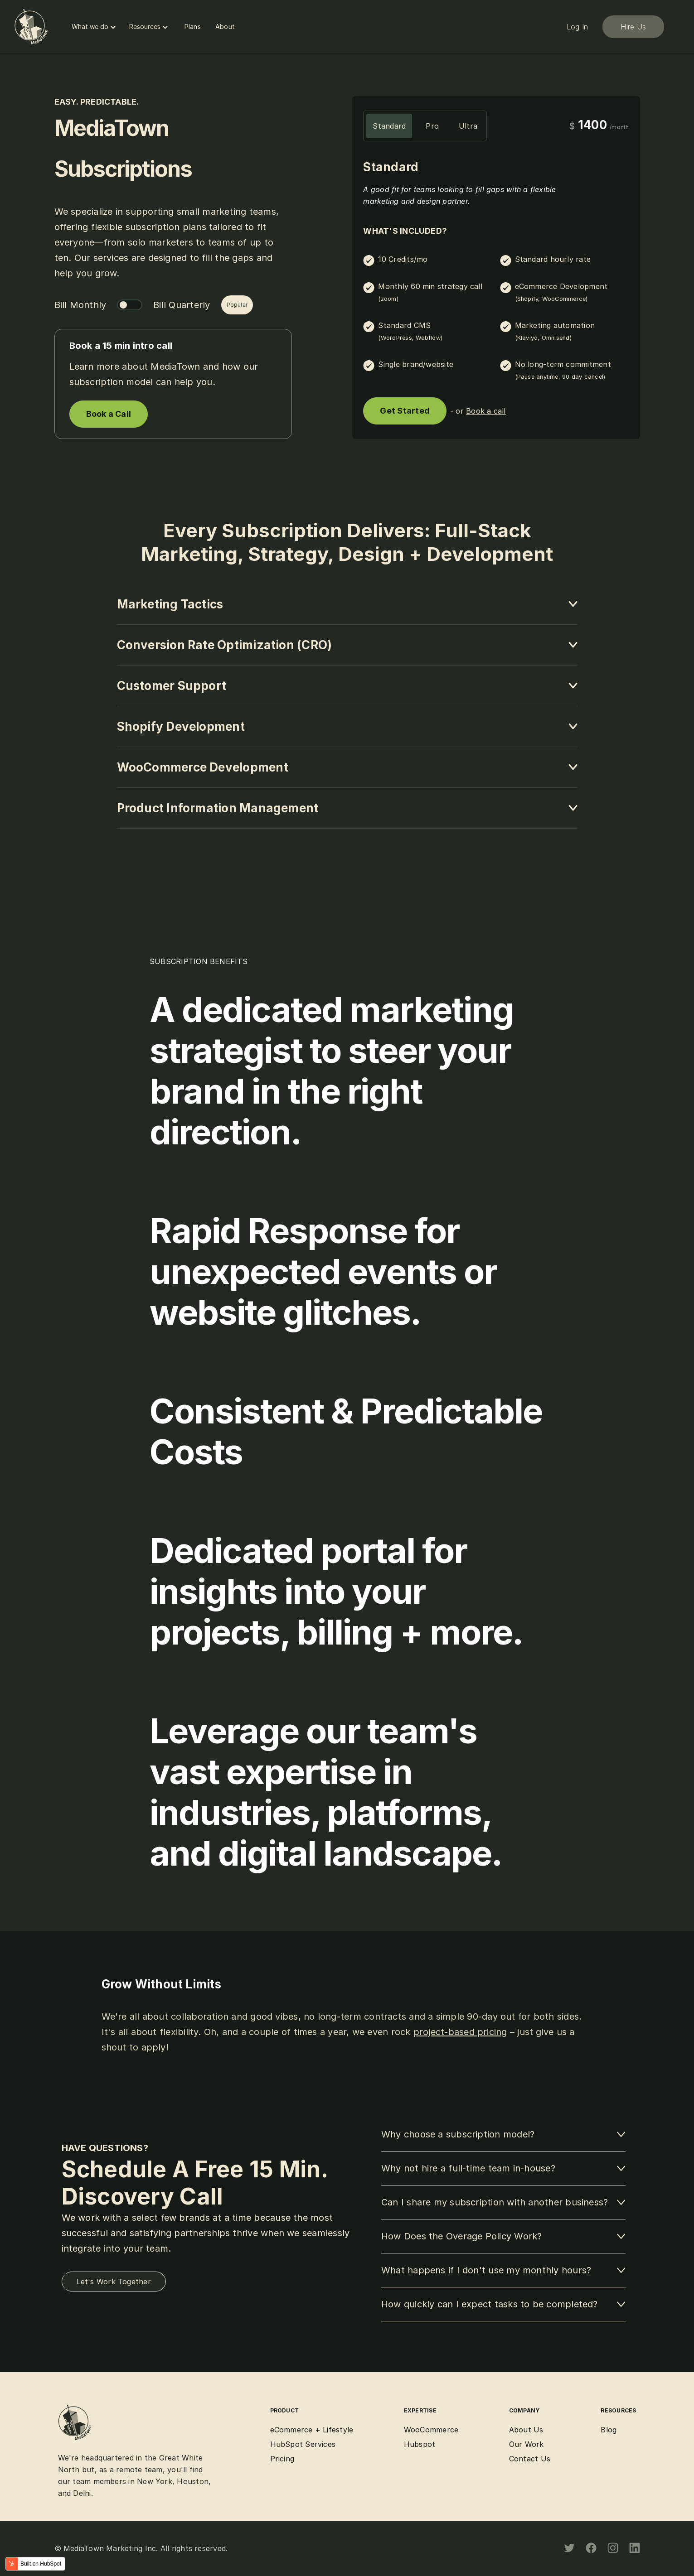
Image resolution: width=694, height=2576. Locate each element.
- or (478, 410)
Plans (192, 26)
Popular (237, 304)
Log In (577, 26)
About (225, 26)
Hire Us (633, 26)
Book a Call (108, 414)
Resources (149, 27)
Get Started (405, 410)
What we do (95, 27)
